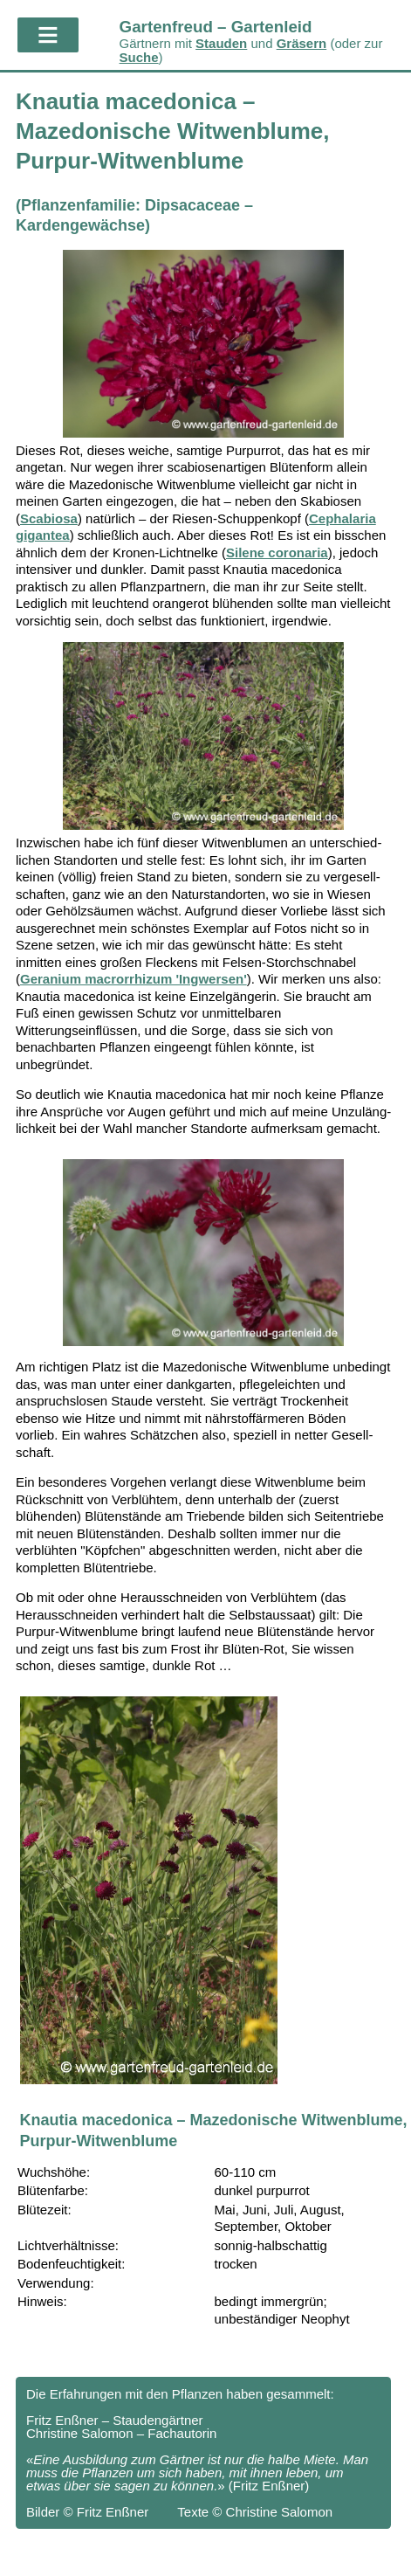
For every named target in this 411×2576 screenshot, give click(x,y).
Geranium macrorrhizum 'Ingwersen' (133, 978)
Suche (139, 57)
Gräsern (302, 43)
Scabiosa (49, 518)
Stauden (221, 43)
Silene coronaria (277, 552)
